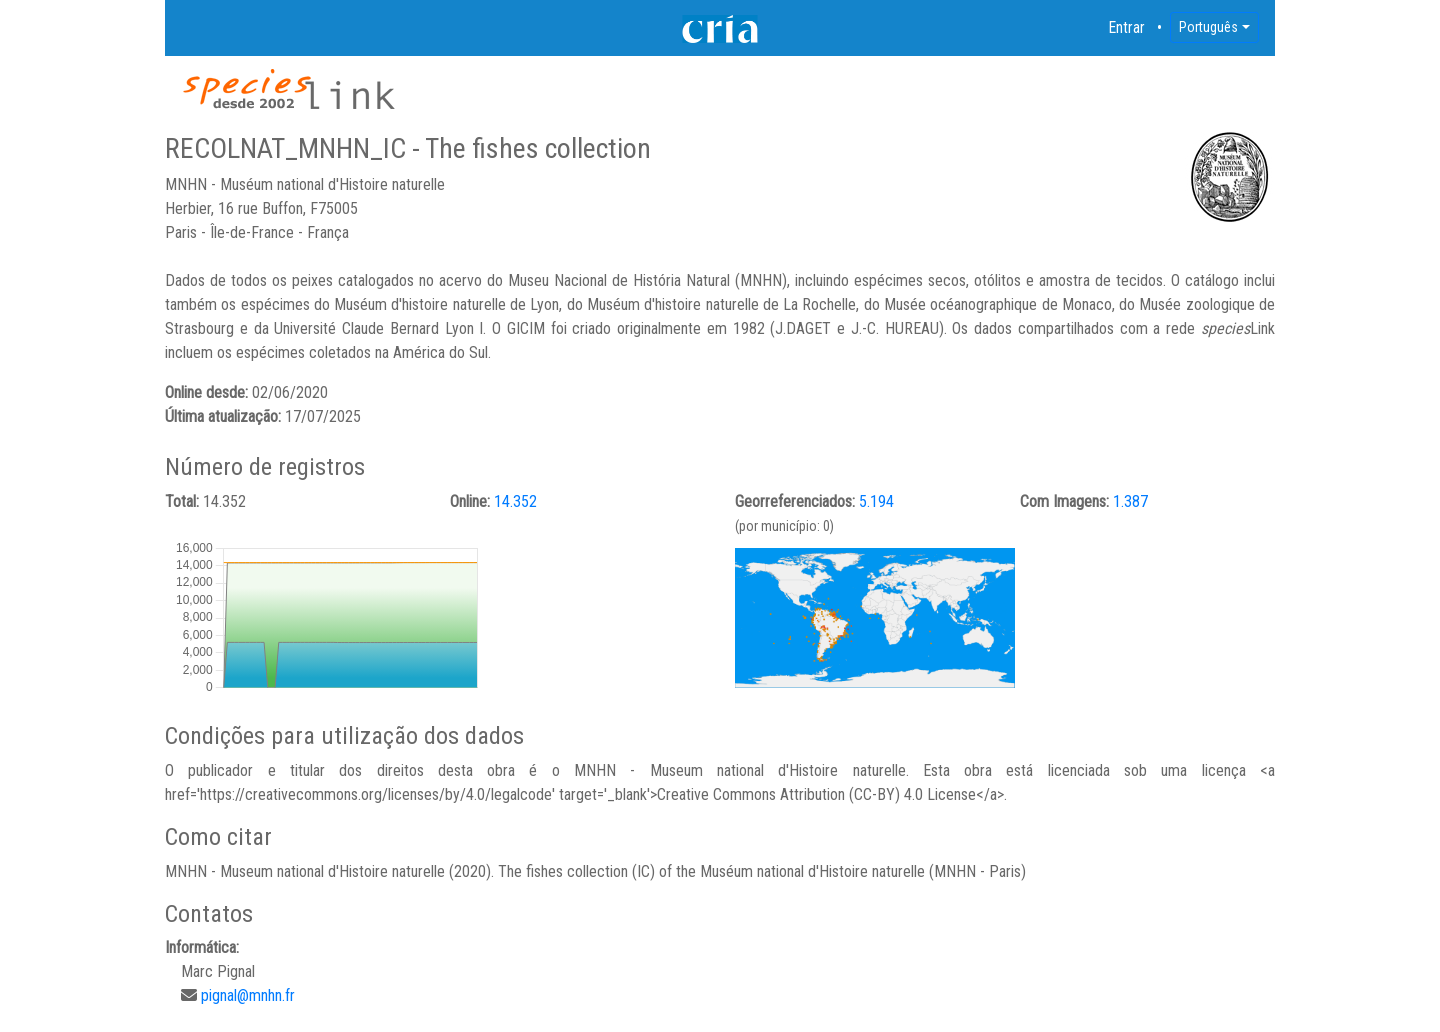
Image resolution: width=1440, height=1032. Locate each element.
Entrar (1127, 27)
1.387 (1130, 501)
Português (1208, 27)
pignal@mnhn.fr (248, 995)
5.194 (876, 501)
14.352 (515, 501)
